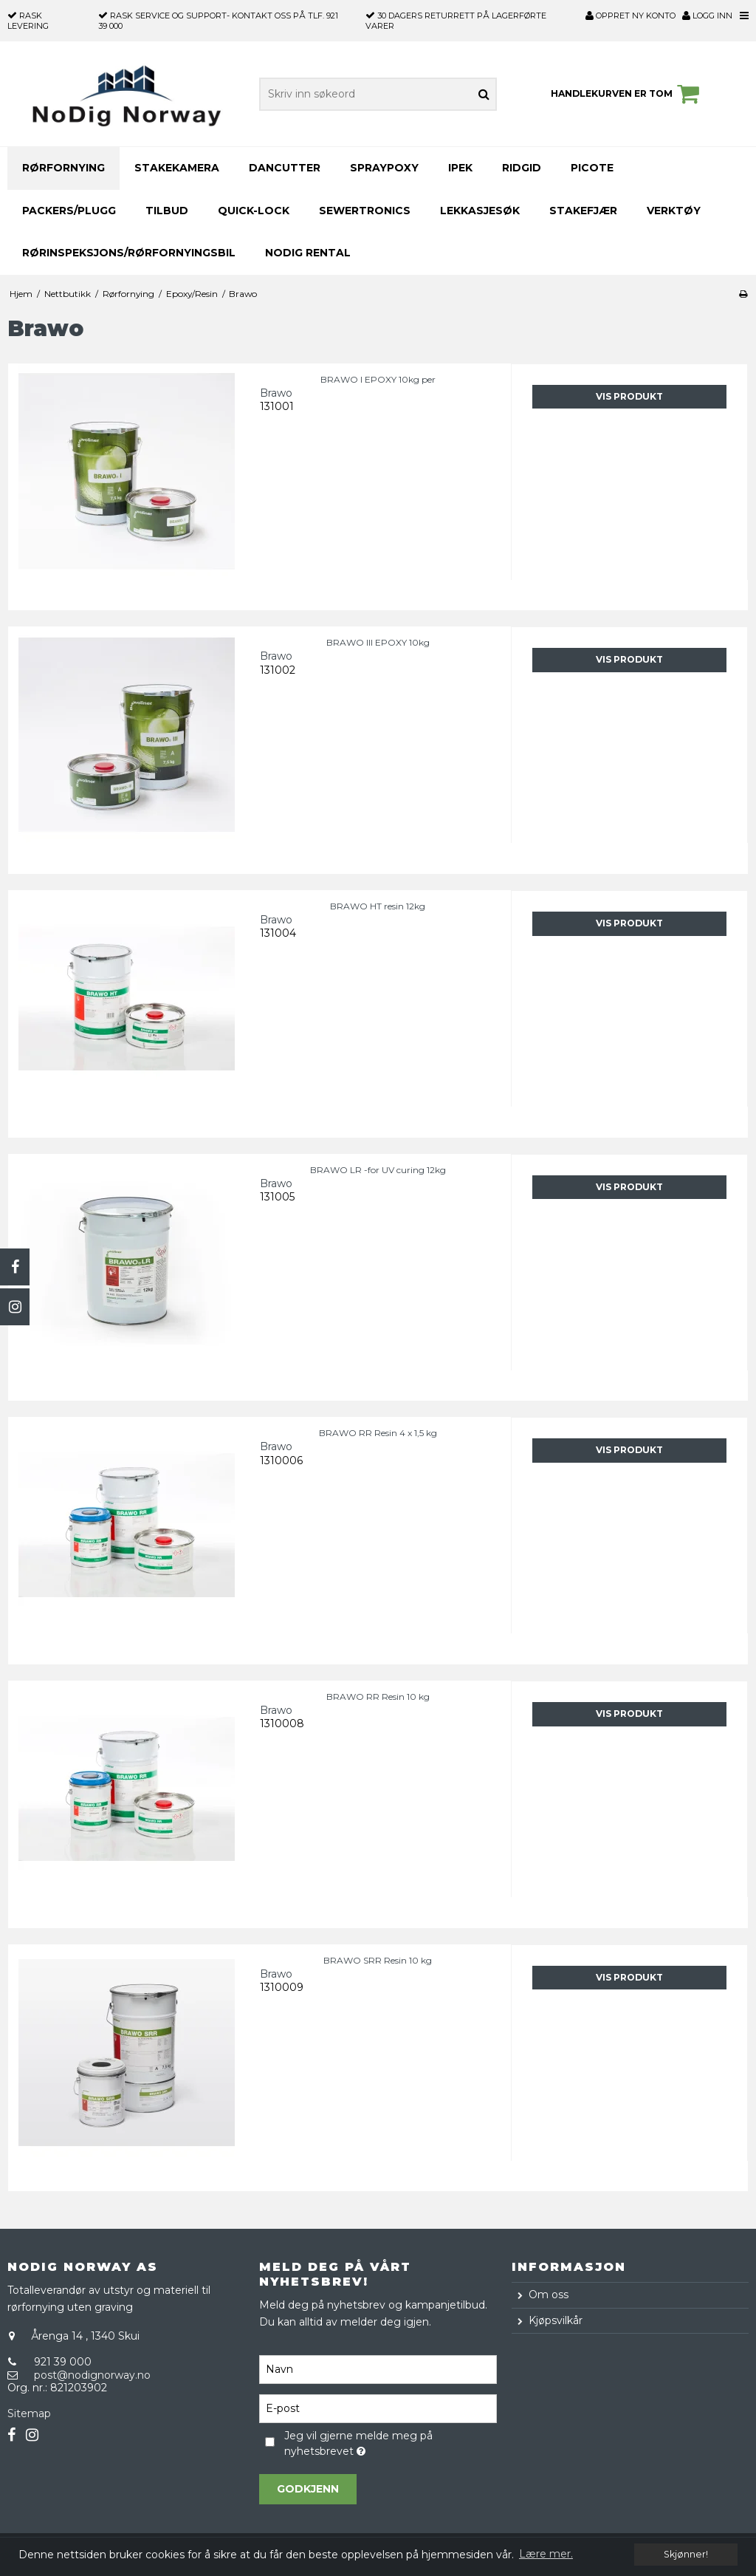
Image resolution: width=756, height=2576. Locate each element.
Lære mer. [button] (546, 2553)
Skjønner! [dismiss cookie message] (686, 2554)
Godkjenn (308, 2488)
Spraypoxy (384, 167)
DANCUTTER (284, 167)
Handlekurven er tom (627, 94)
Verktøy (674, 210)
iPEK (460, 167)
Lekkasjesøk (480, 210)
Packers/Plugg (69, 210)
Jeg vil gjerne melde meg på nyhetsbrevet (361, 2443)
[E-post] (377, 2407)
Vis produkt (629, 396)
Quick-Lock (253, 210)
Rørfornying (63, 167)
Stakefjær (583, 210)
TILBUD (166, 210)
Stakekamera (176, 167)
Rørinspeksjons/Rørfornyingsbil (129, 252)
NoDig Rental (308, 252)
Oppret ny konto (638, 15)
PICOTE (592, 167)
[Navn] (377, 2368)
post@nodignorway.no (92, 2375)
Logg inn (707, 15)
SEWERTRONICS (364, 210)
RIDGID (521, 167)
